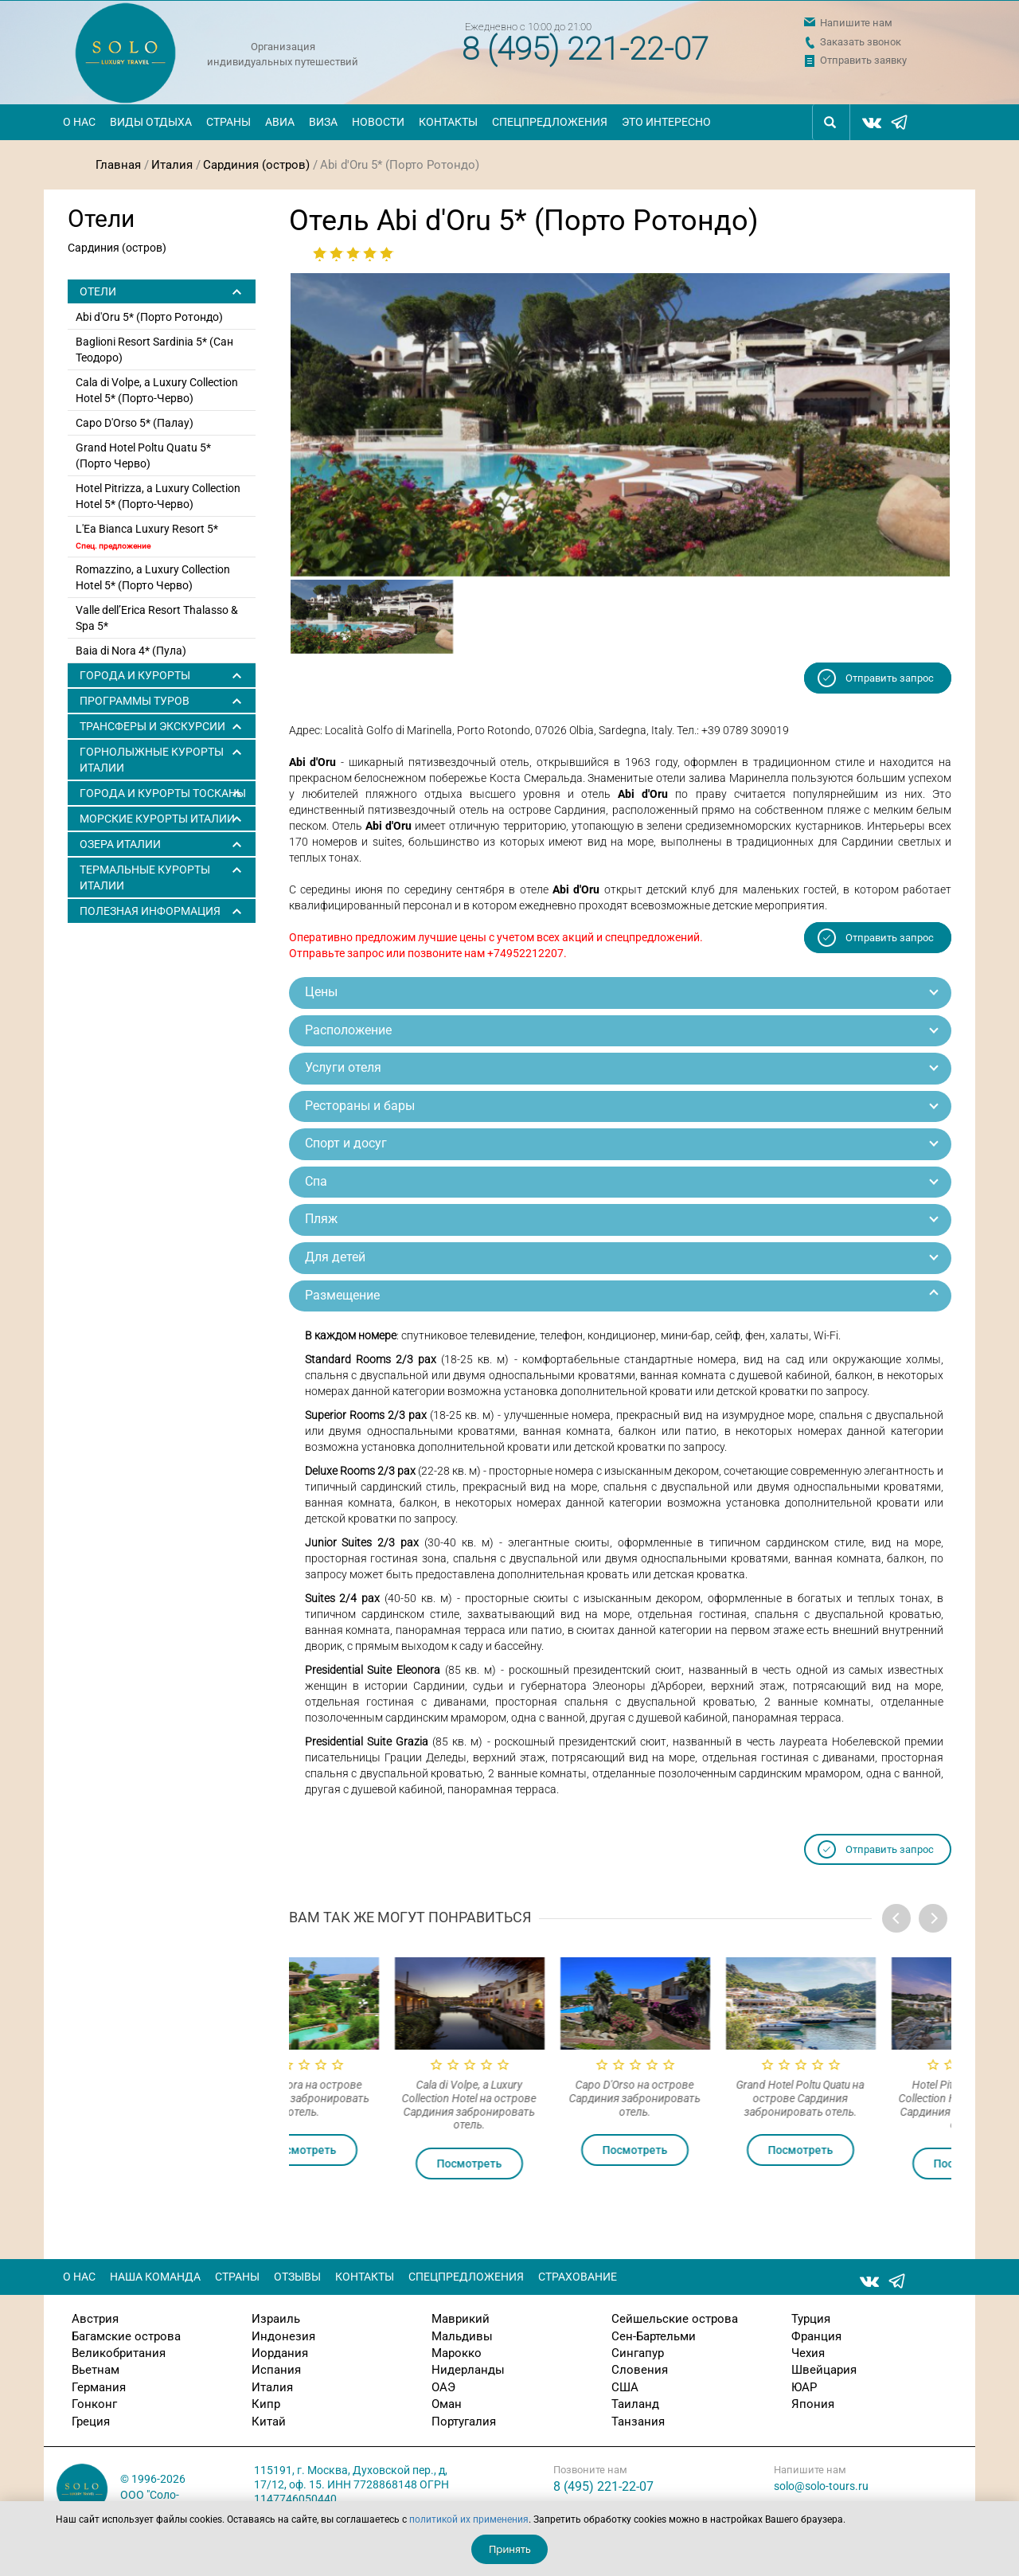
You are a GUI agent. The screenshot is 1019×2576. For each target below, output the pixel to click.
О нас (79, 121)
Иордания (280, 2353)
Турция (810, 2319)
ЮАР (804, 2387)
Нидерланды (468, 2370)
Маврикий (460, 2319)
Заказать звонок (860, 42)
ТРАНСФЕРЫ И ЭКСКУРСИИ (152, 726)
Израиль (276, 2319)
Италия (172, 165)
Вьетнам (95, 2370)
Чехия (808, 2353)
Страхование (577, 2276)
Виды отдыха (151, 121)
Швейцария (824, 2370)
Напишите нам (856, 23)
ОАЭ (443, 2387)
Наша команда (155, 2276)
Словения (639, 2370)
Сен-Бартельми (653, 2336)
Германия (99, 2387)
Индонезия (283, 2336)
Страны (228, 121)
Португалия (463, 2421)
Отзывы (297, 2276)
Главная (118, 165)
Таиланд (635, 2404)
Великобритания (119, 2353)
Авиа (280, 121)
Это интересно (666, 121)
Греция (91, 2421)
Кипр (266, 2404)
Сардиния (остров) (256, 165)
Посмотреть (371, 2150)
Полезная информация (150, 911)
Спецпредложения (549, 121)
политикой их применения (469, 2519)
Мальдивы (462, 2336)
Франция (816, 2336)
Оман (446, 2404)
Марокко (456, 2353)
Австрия (95, 2319)
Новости (378, 121)
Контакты (448, 121)
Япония (812, 2404)
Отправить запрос (889, 678)
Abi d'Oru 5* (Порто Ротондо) (149, 317)
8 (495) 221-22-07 (585, 49)
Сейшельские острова (674, 2319)
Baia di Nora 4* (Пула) (131, 650)
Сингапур (637, 2353)
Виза (323, 121)
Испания (276, 2370)
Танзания (638, 2421)
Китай (269, 2421)
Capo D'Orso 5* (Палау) (134, 422)
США (624, 2387)
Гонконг (94, 2404)
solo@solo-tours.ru (821, 2486)
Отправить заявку (863, 60)
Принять (510, 2549)
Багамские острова (126, 2336)
